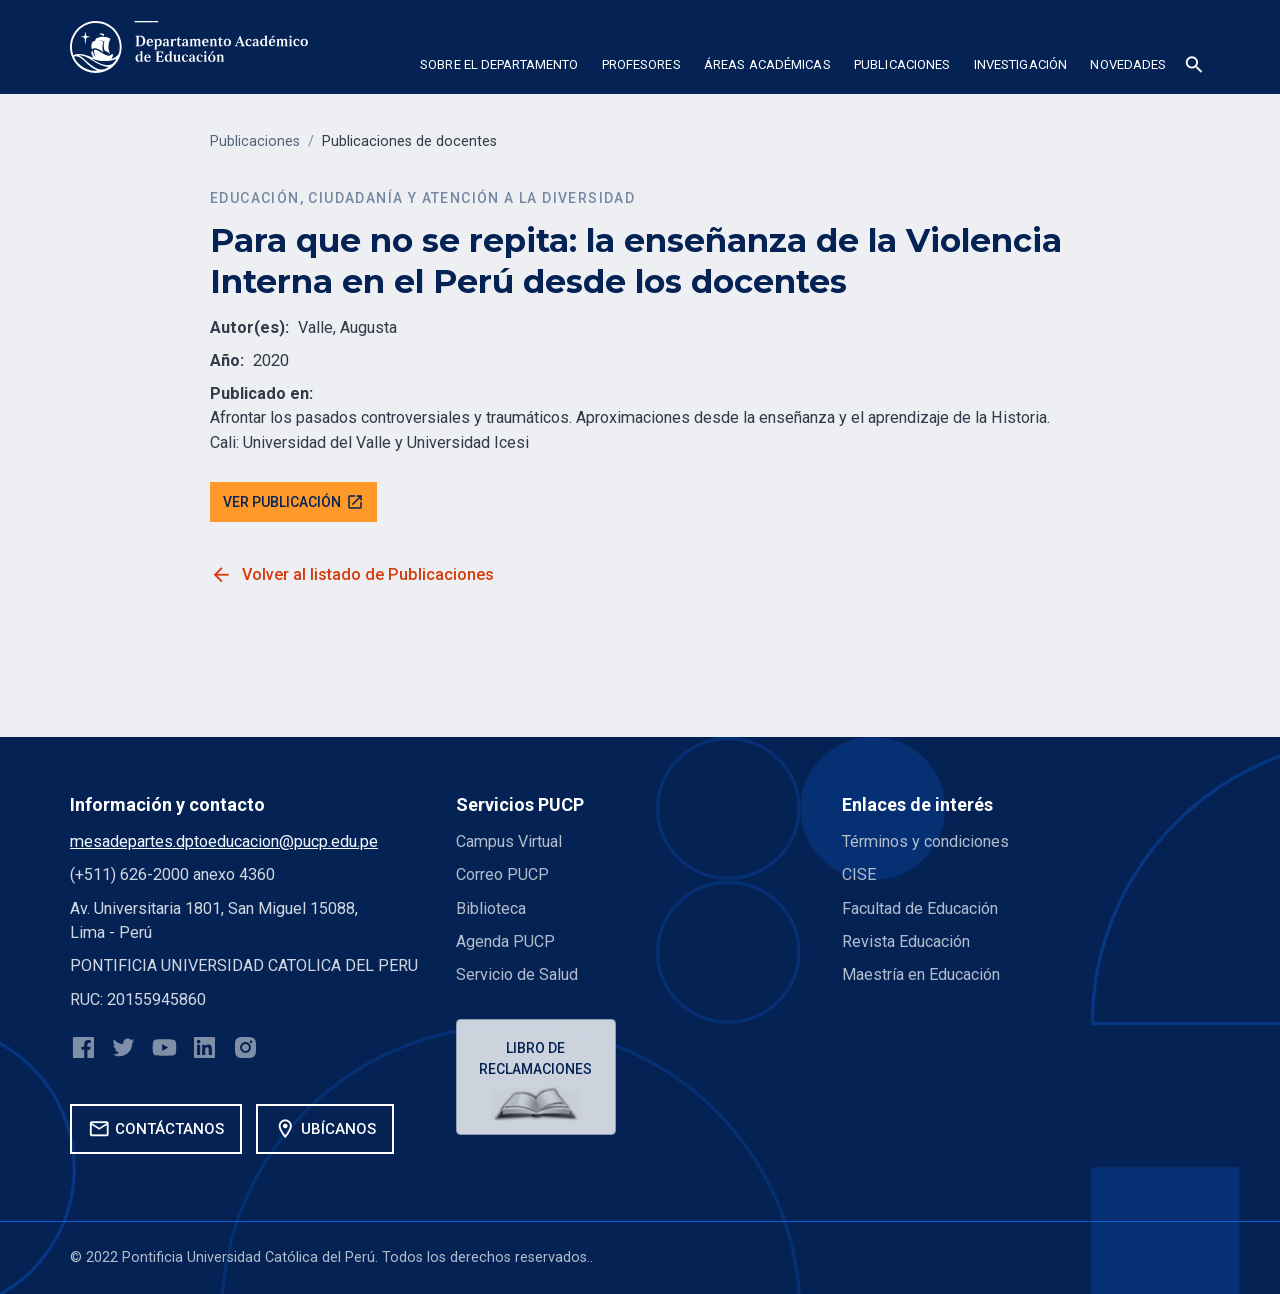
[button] (499, 68)
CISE (859, 874)
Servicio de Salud (517, 974)
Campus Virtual (509, 841)
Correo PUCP (502, 874)
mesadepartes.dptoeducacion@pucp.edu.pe (224, 841)
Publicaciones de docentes (409, 141)
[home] (189, 47)
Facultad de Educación (920, 908)
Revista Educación (906, 941)
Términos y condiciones (925, 841)
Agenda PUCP (505, 941)
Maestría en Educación (921, 974)
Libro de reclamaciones (536, 1058)
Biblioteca (491, 908)
